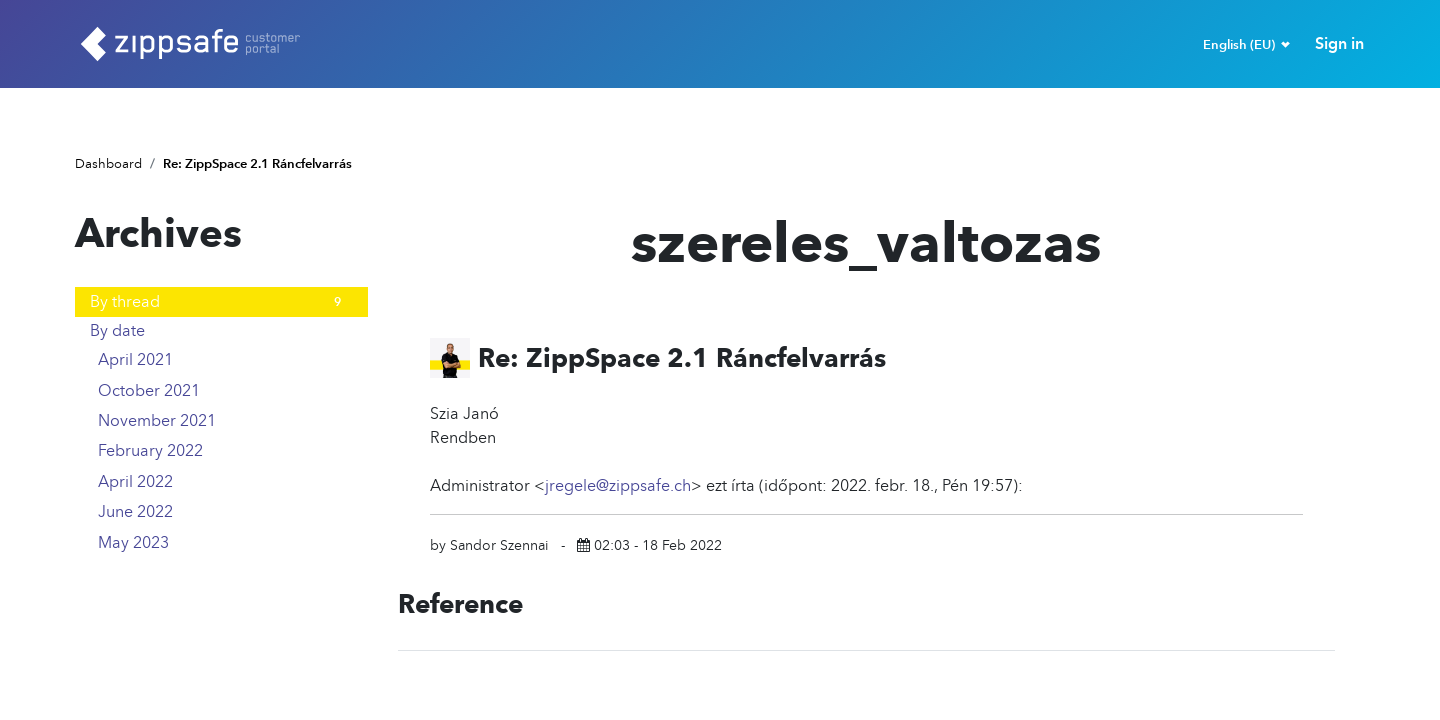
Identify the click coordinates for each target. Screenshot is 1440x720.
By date (117, 330)
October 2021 (225, 391)
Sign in (1339, 43)
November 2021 (225, 421)
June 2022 (225, 512)
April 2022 (225, 482)
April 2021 (225, 360)
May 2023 (225, 542)
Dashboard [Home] (108, 163)
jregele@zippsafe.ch (618, 485)
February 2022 (225, 451)
